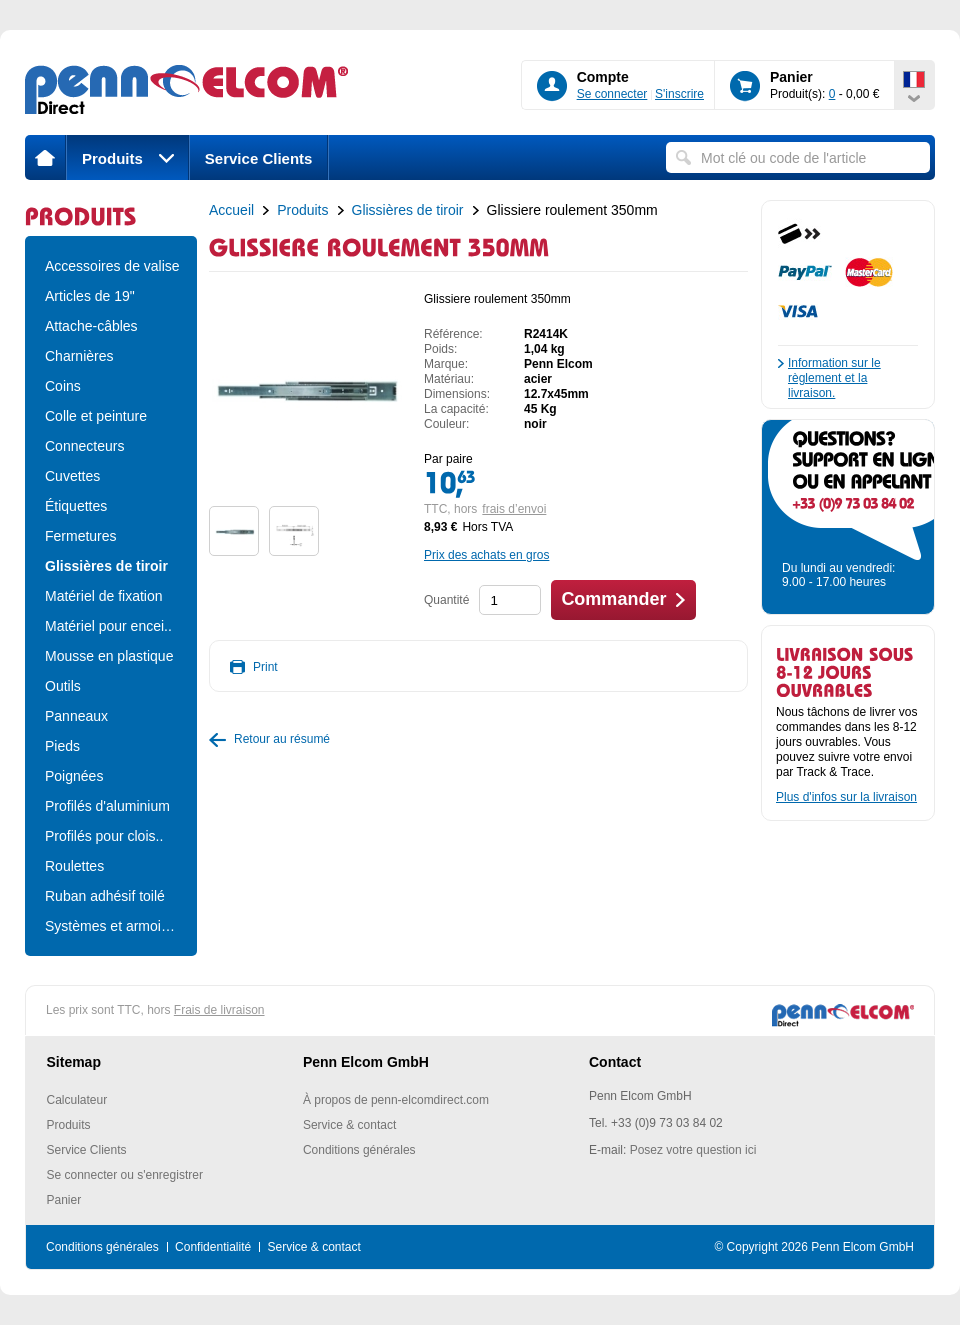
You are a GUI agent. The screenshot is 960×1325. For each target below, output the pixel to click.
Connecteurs (84, 446)
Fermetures (81, 536)
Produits (128, 158)
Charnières (79, 356)
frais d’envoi (514, 509)
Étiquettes (76, 506)
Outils (63, 686)
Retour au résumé (282, 739)
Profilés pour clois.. (104, 836)
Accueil (231, 210)
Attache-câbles (91, 326)
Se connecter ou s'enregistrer (125, 1175)
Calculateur (77, 1100)
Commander (613, 599)
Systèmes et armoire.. (111, 926)
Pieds (62, 746)
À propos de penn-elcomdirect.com (396, 1100)
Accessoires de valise (111, 266)
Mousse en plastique (109, 656)
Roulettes (74, 866)
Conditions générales (359, 1150)
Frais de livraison (219, 1010)
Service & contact (349, 1125)
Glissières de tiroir (106, 566)
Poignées (74, 776)
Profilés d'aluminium (107, 806)
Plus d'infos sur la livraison (846, 797)
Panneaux (76, 716)
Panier (64, 1200)
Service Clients (259, 158)
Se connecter (612, 94)
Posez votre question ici (693, 1150)
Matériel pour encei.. (108, 626)
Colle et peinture (96, 416)
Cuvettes (72, 476)
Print (265, 667)
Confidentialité (213, 1247)
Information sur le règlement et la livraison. (834, 378)
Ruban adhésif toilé (105, 896)
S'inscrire (679, 94)
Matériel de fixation (104, 596)
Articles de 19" (90, 296)
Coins (63, 386)
